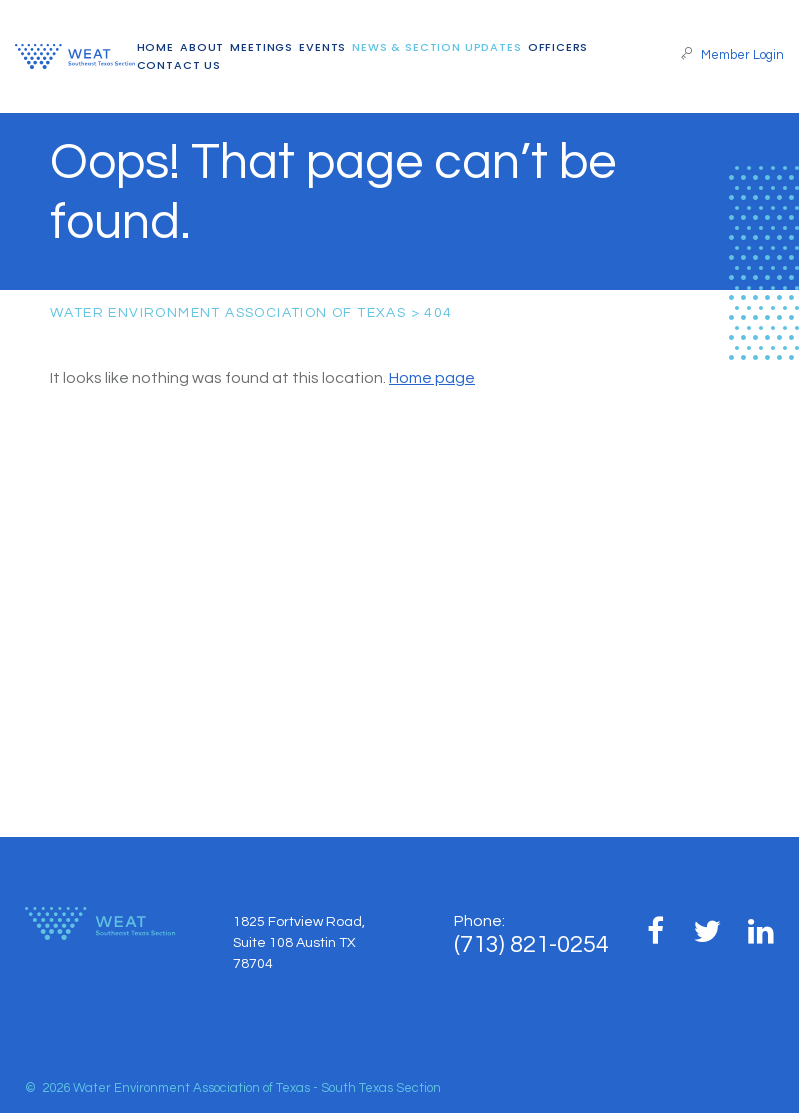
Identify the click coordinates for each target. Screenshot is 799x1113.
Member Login (732, 55)
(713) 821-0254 (531, 944)
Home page (432, 378)
